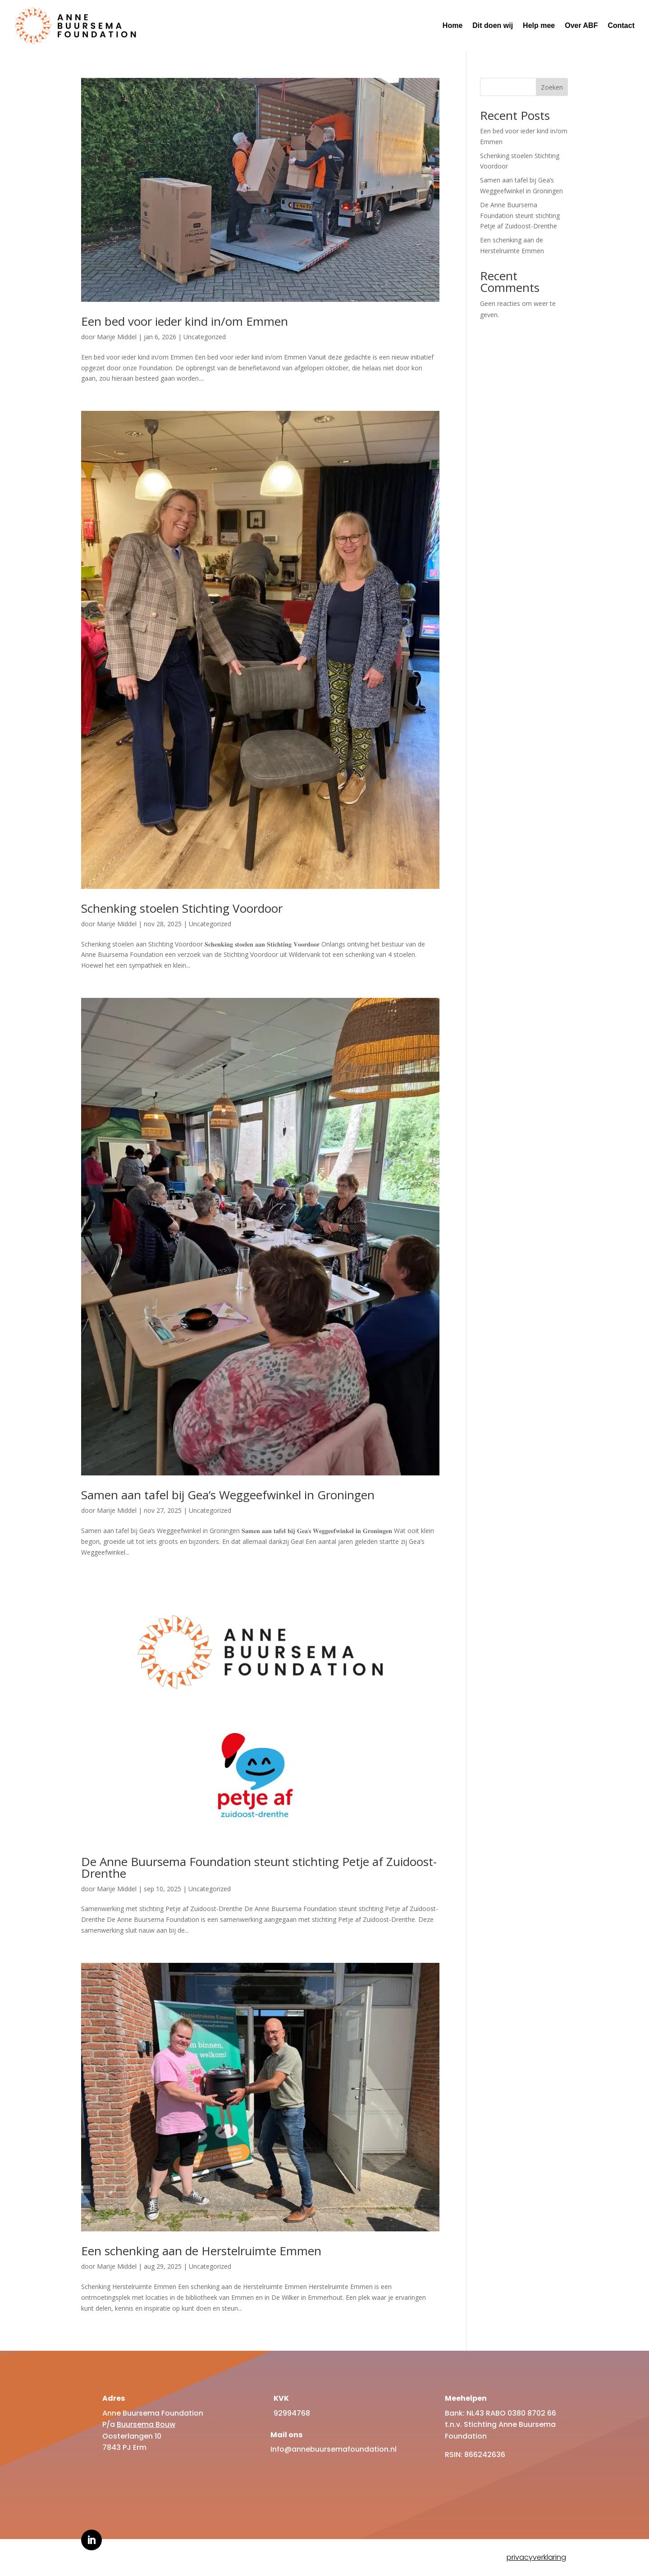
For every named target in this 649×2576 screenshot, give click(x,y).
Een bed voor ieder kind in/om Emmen (184, 321)
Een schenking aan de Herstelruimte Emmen (201, 2251)
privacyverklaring (536, 2557)
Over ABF (581, 25)
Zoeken (552, 87)
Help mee (539, 25)
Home (452, 25)
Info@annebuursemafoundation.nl (333, 2449)
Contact (621, 25)
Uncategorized (204, 336)
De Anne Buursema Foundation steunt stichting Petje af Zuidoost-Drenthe (259, 1867)
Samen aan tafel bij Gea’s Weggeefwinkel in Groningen (228, 1495)
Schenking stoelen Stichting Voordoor (182, 908)
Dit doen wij (492, 25)
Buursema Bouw (146, 2424)
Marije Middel (117, 336)
